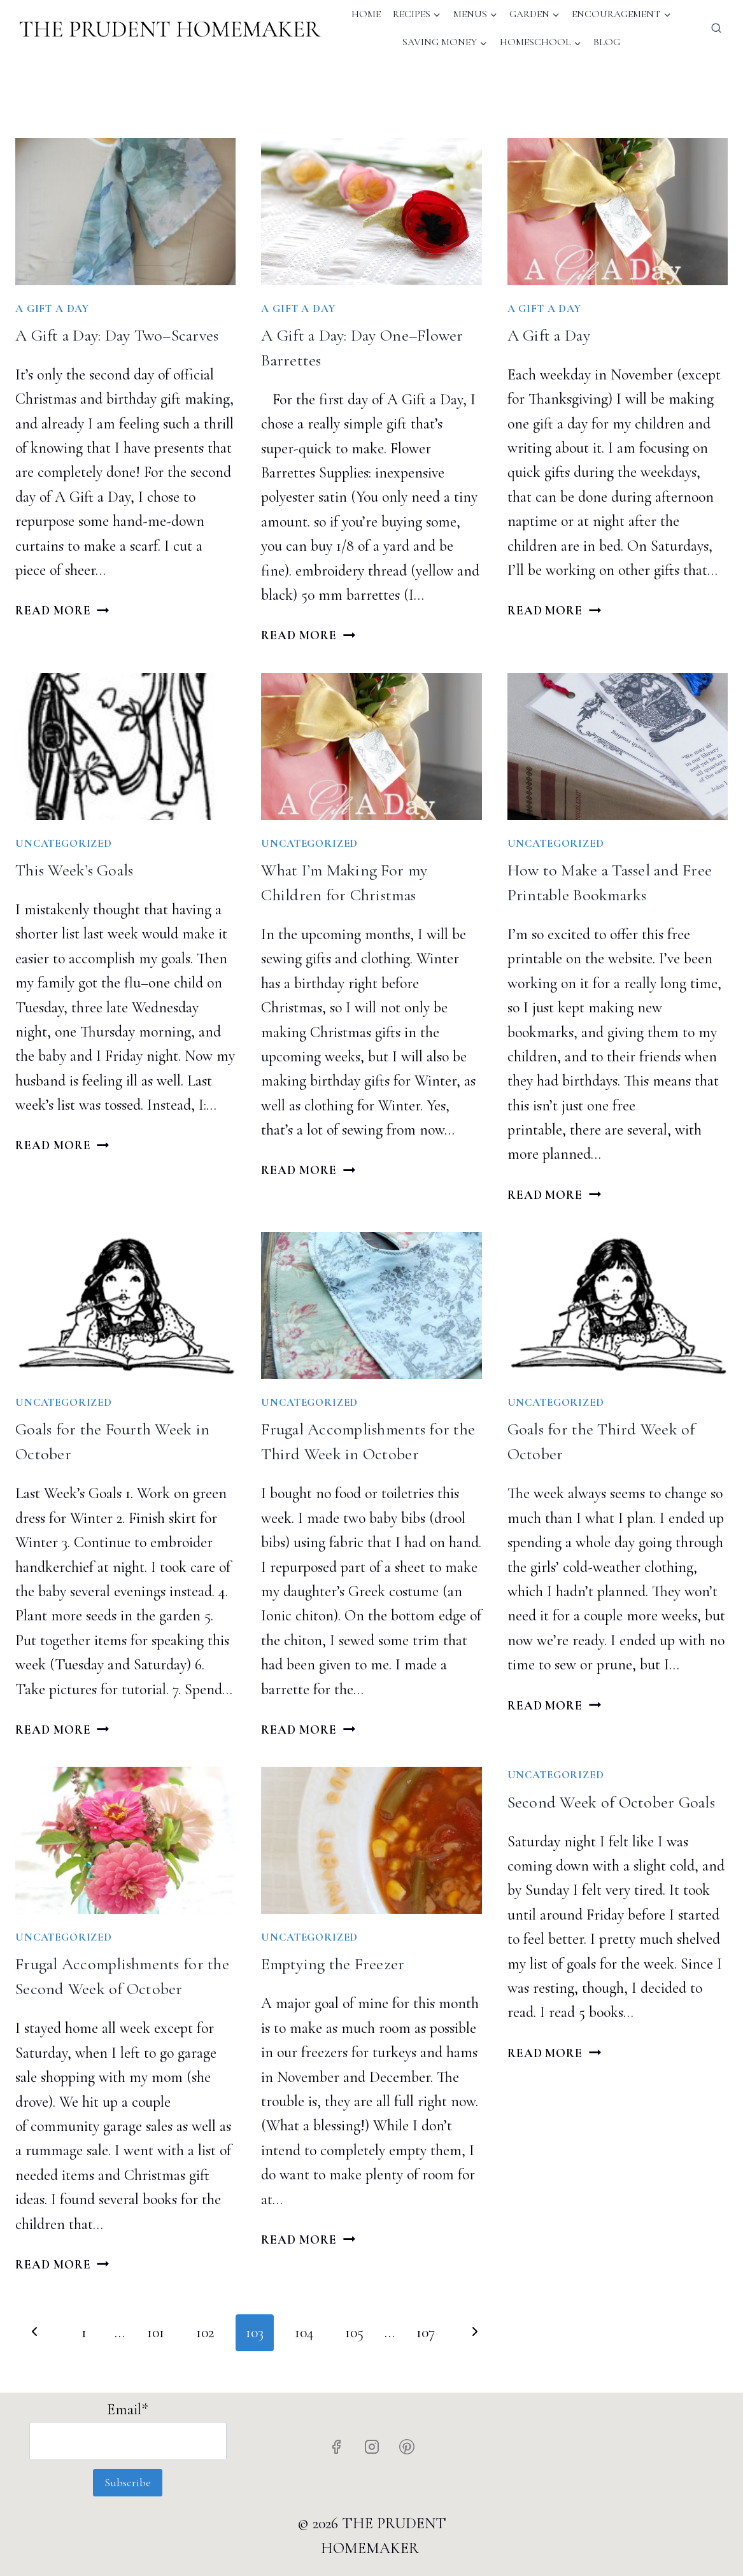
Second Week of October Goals (611, 1802)
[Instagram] (372, 2446)
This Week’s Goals (74, 870)
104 (304, 2332)
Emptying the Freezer (332, 1964)
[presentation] (125, 211)
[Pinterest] (407, 2446)
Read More (62, 610)
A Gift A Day (52, 308)
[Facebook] (336, 2446)
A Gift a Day (548, 335)
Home (366, 14)
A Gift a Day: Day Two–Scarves (117, 335)
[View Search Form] (716, 28)
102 (205, 2332)
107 (425, 2332)
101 (155, 2332)
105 (354, 2332)
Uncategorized (63, 843)
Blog (606, 42)
